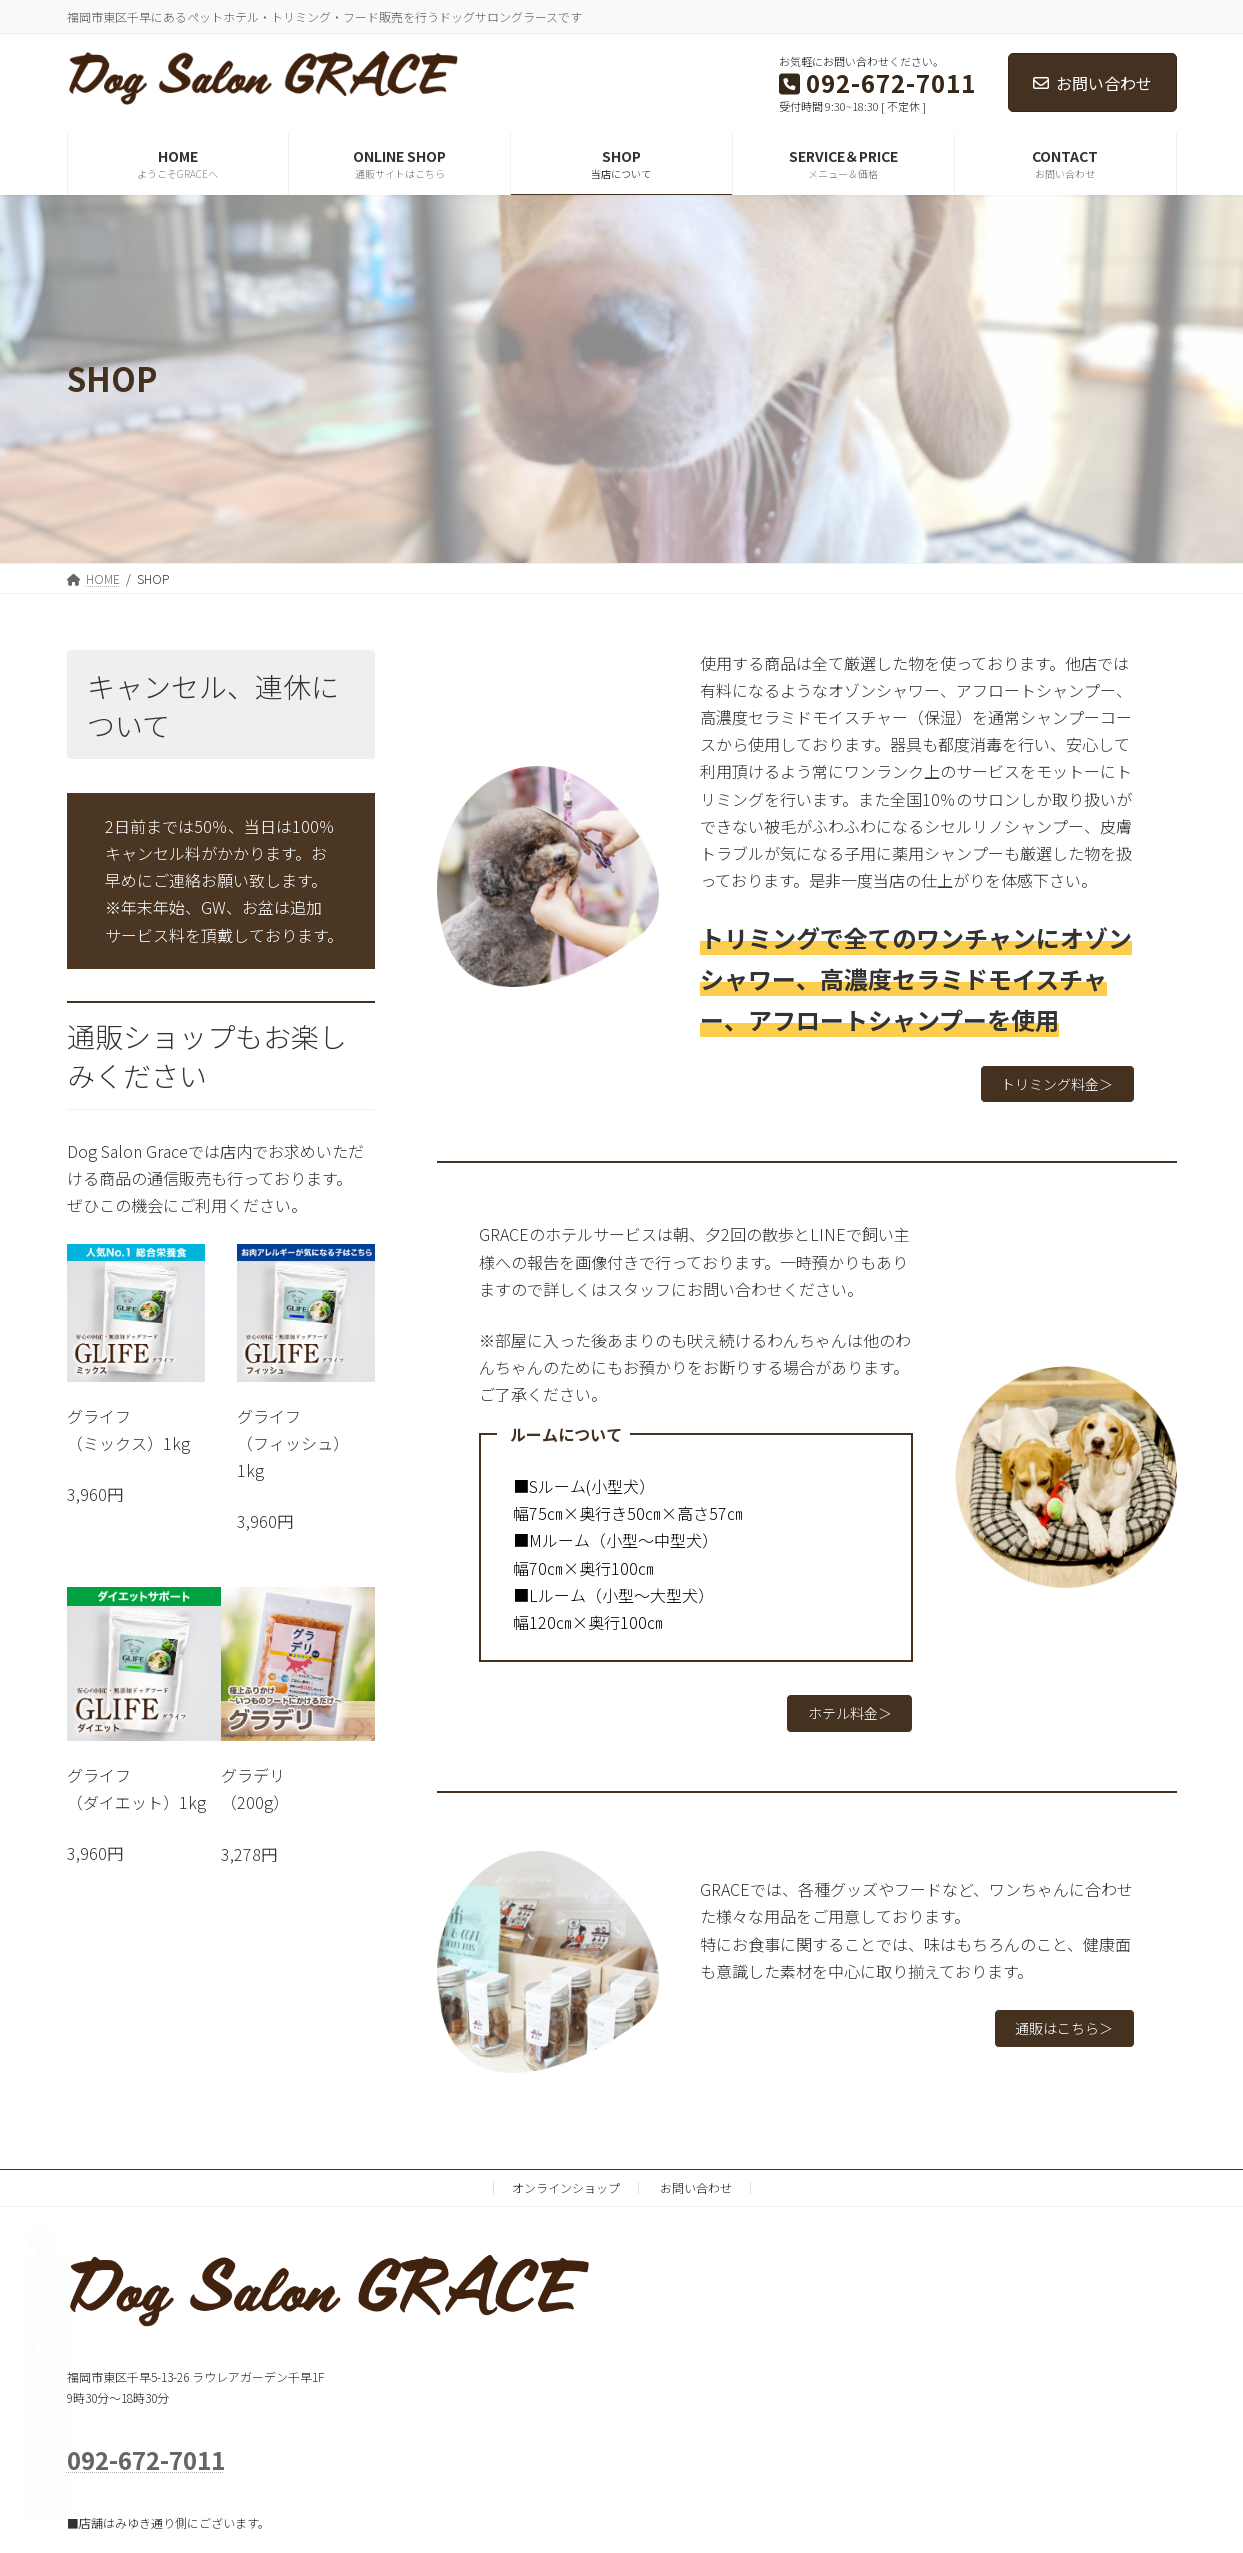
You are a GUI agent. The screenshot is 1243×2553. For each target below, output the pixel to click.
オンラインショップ (566, 2200)
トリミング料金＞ (1047, 1087)
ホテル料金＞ (841, 1723)
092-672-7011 (146, 2472)
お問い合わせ (1092, 83)
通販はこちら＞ (1055, 2041)
